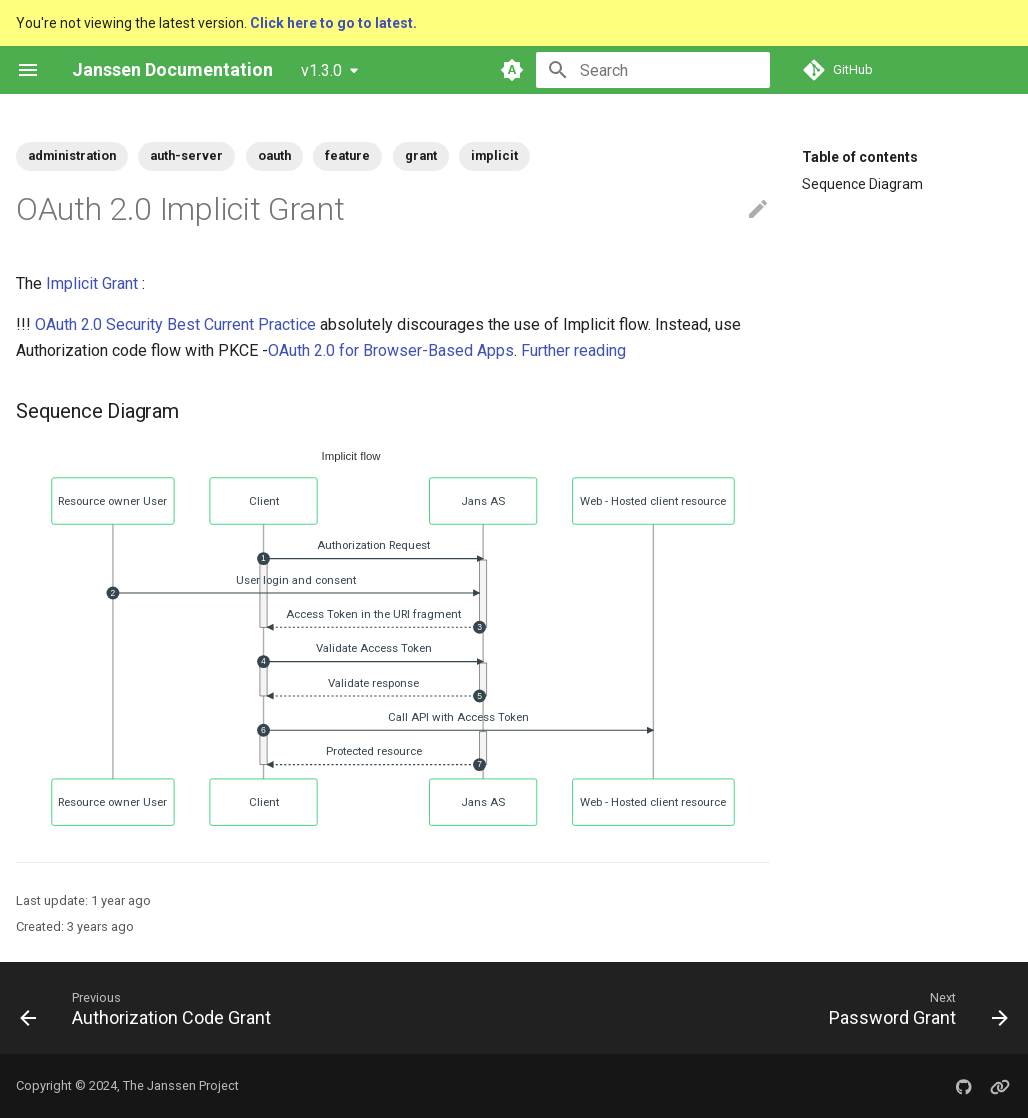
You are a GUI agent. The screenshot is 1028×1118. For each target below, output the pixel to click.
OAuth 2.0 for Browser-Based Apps (391, 350)
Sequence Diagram (862, 184)
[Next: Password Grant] (914, 1008)
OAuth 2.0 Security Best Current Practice (175, 324)
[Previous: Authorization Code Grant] (150, 1008)
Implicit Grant (92, 283)
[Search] (653, 70)
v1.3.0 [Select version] (321, 70)
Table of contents (860, 157)
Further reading (573, 350)
